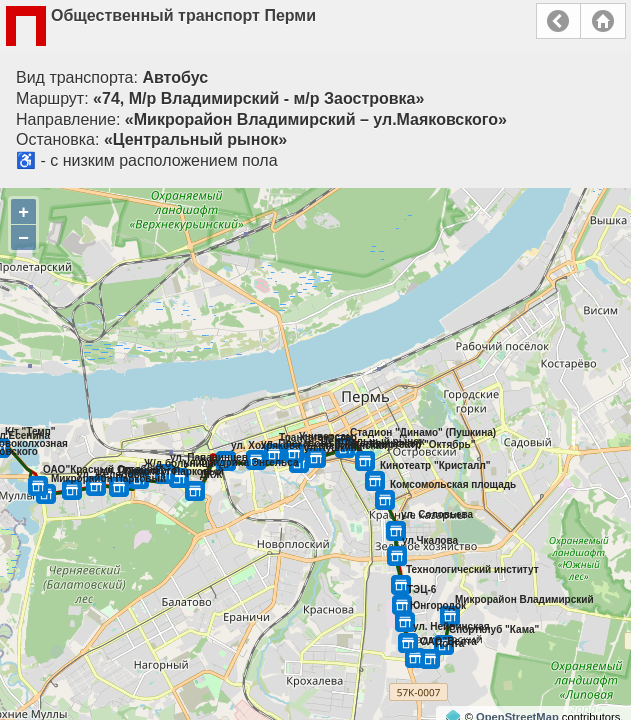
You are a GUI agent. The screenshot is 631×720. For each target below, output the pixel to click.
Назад (558, 21)
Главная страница (603, 21)
